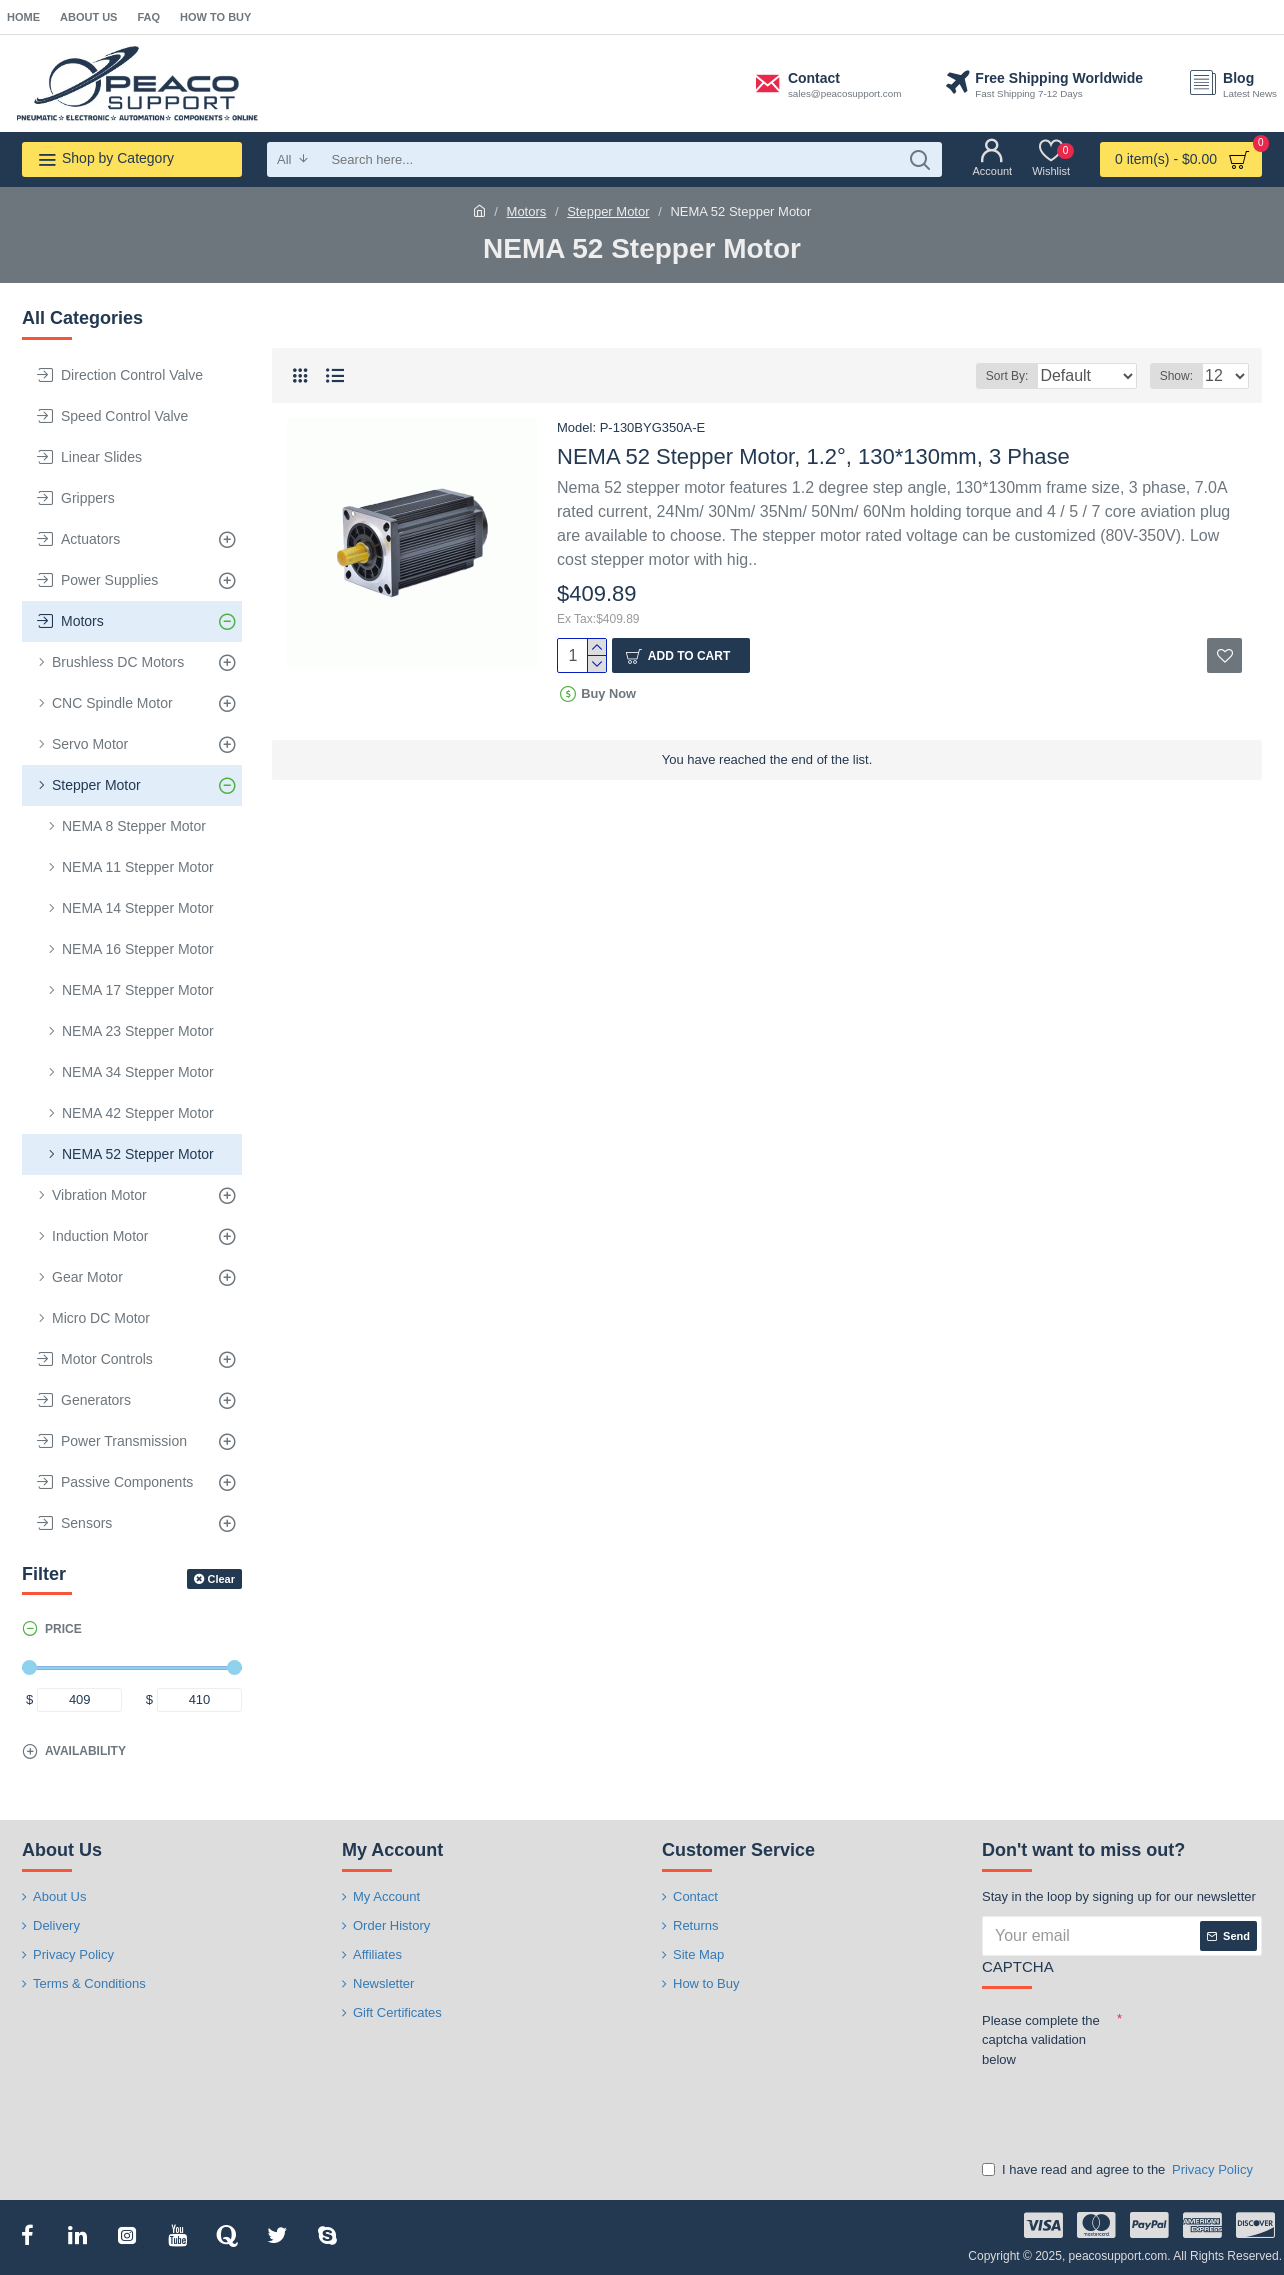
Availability (85, 1751)
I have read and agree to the (1119, 2170)
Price (63, 1629)
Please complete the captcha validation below (1041, 2040)
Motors (527, 211)
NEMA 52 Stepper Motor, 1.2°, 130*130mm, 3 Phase (813, 456)
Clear (221, 1579)
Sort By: (992, 376)
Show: (1182, 376)
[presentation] (1122, 2110)
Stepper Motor (608, 211)
